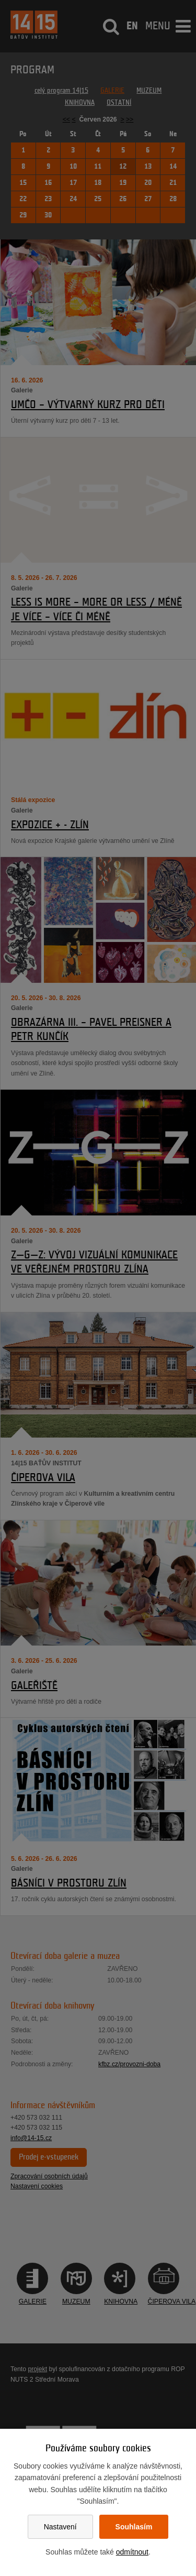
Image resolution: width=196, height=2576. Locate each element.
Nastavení (60, 2527)
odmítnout (132, 2552)
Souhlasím (134, 2527)
